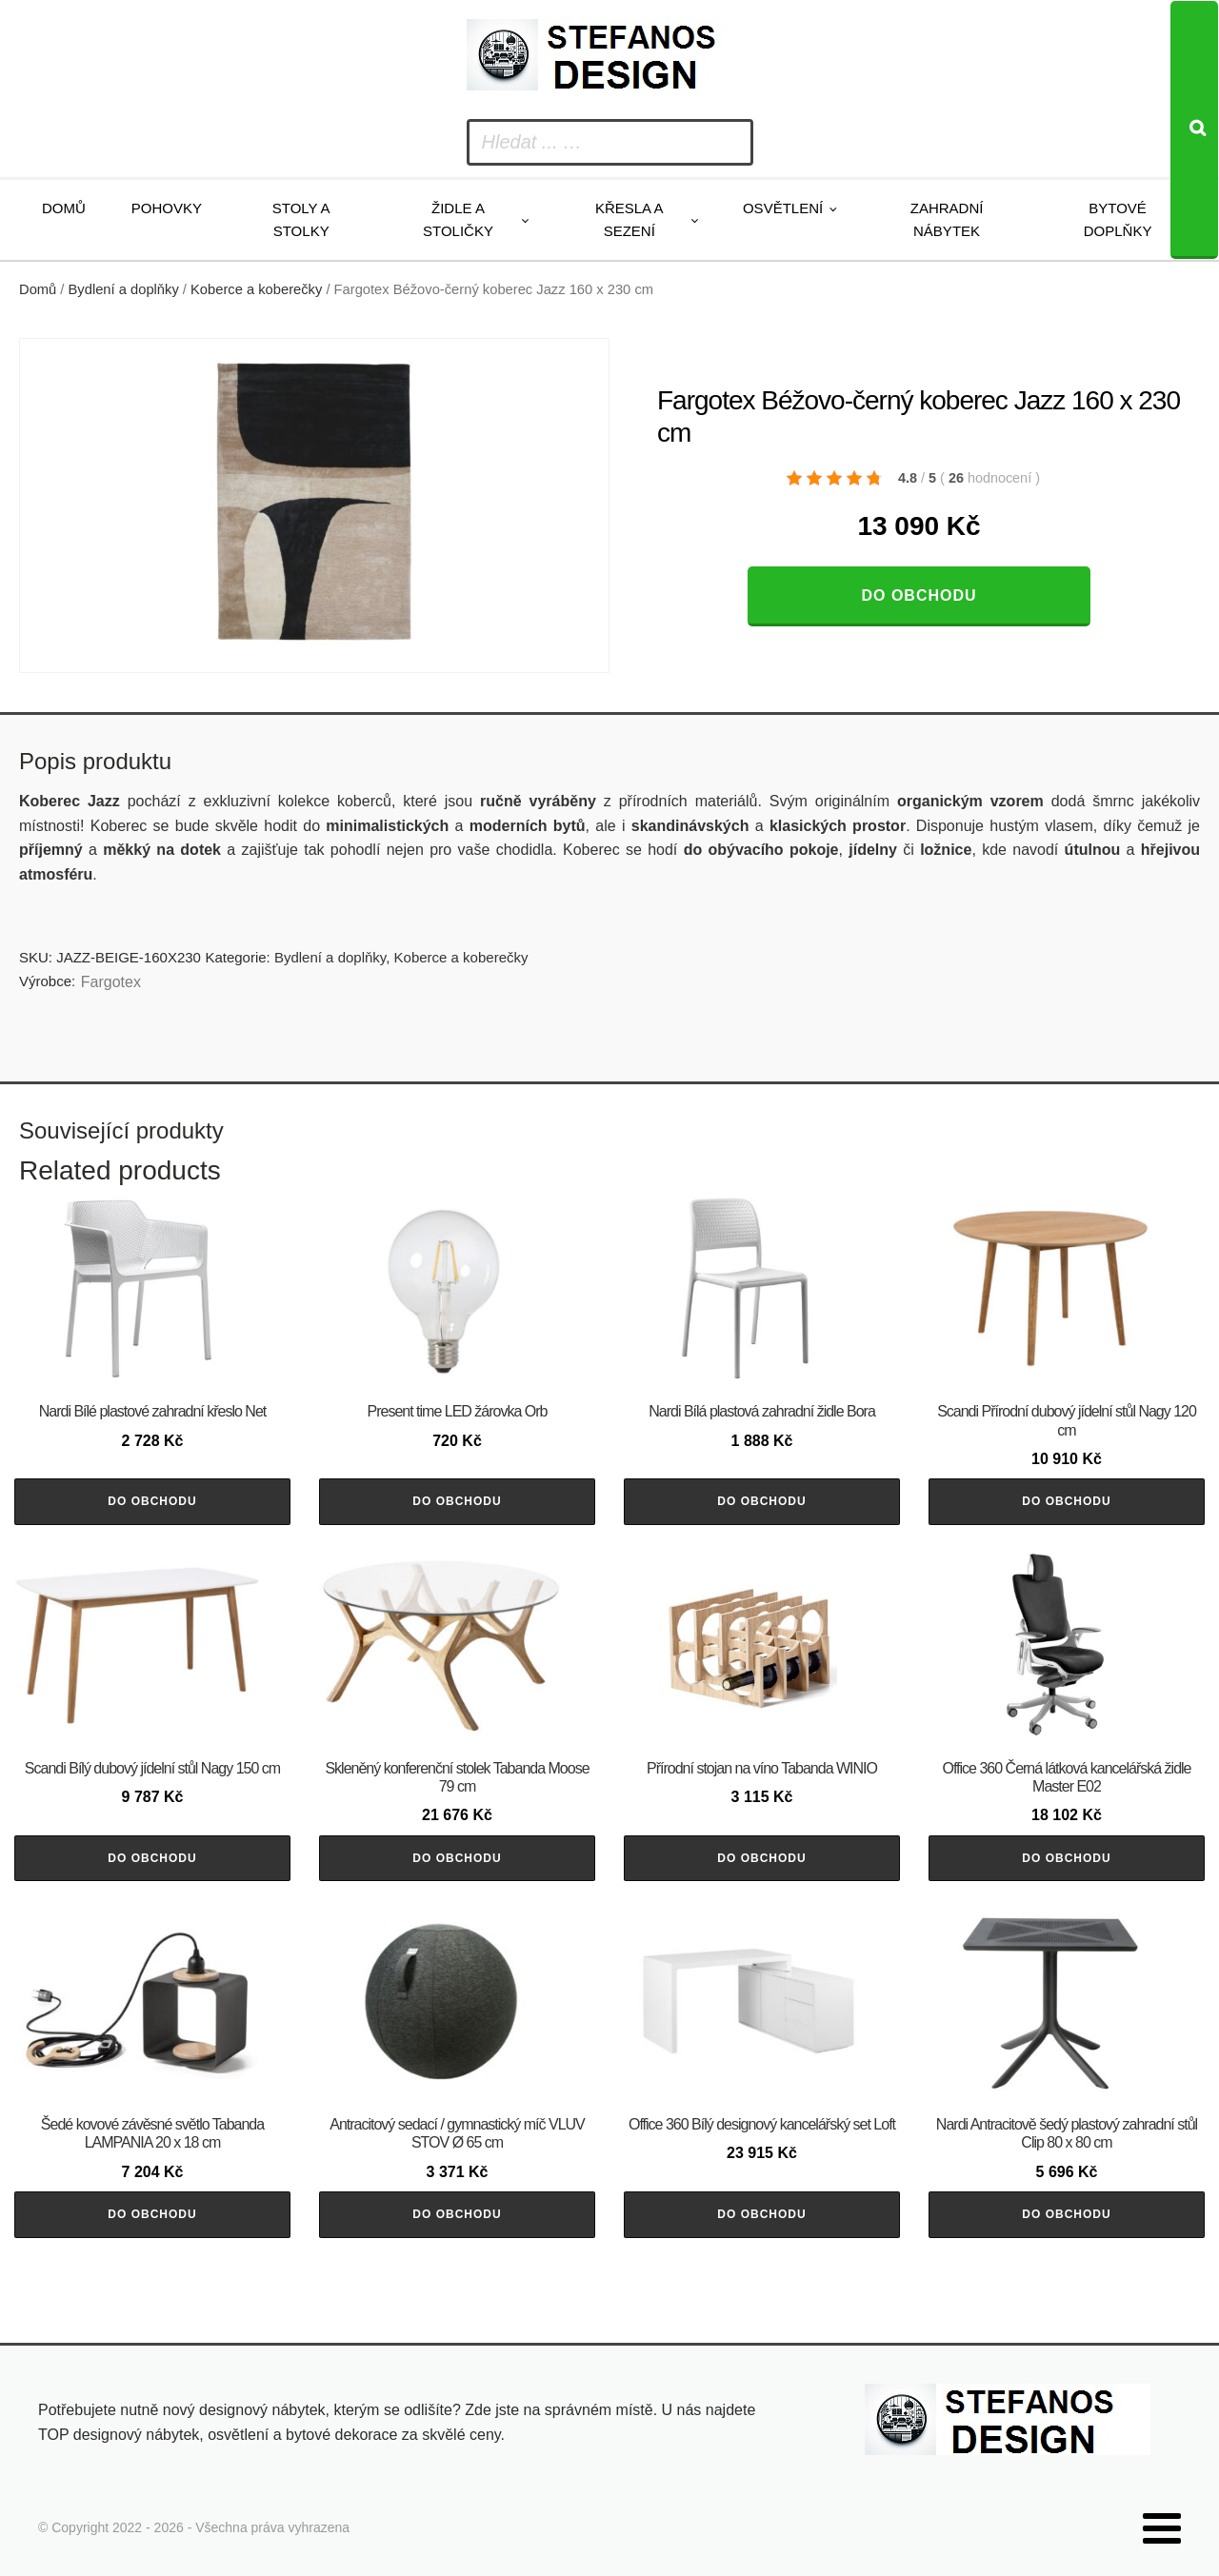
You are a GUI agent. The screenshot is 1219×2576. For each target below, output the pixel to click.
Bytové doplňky (1118, 219)
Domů (64, 208)
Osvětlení (783, 208)
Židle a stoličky (458, 219)
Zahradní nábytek (947, 219)
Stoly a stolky (301, 219)
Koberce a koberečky (256, 289)
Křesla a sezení (629, 219)
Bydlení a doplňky (124, 289)
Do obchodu (918, 595)
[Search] (1194, 130)
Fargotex (111, 982)
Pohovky (166, 208)
